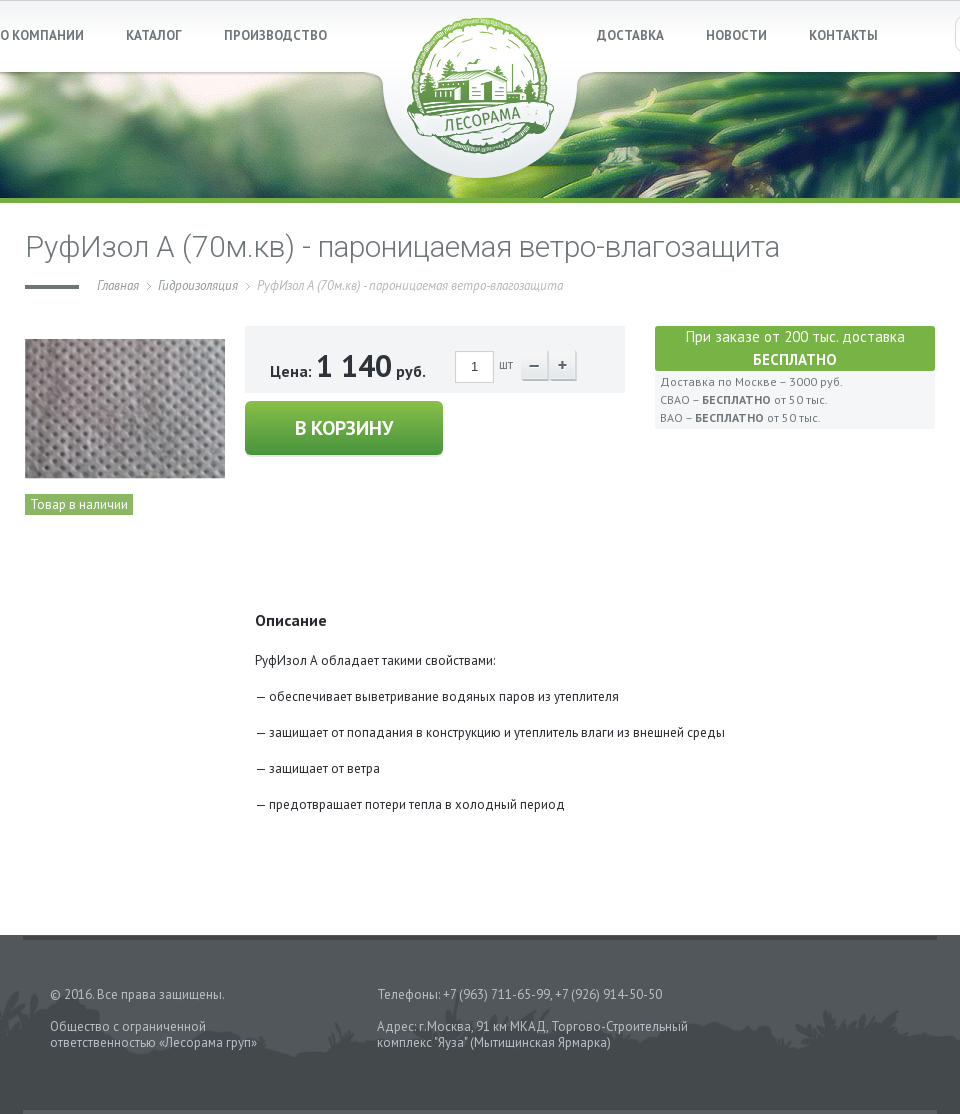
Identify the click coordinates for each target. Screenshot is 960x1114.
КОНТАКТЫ (843, 35)
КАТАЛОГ (154, 35)
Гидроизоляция (198, 285)
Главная (118, 285)
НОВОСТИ (736, 35)
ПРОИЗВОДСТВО (275, 35)
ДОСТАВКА (630, 35)
